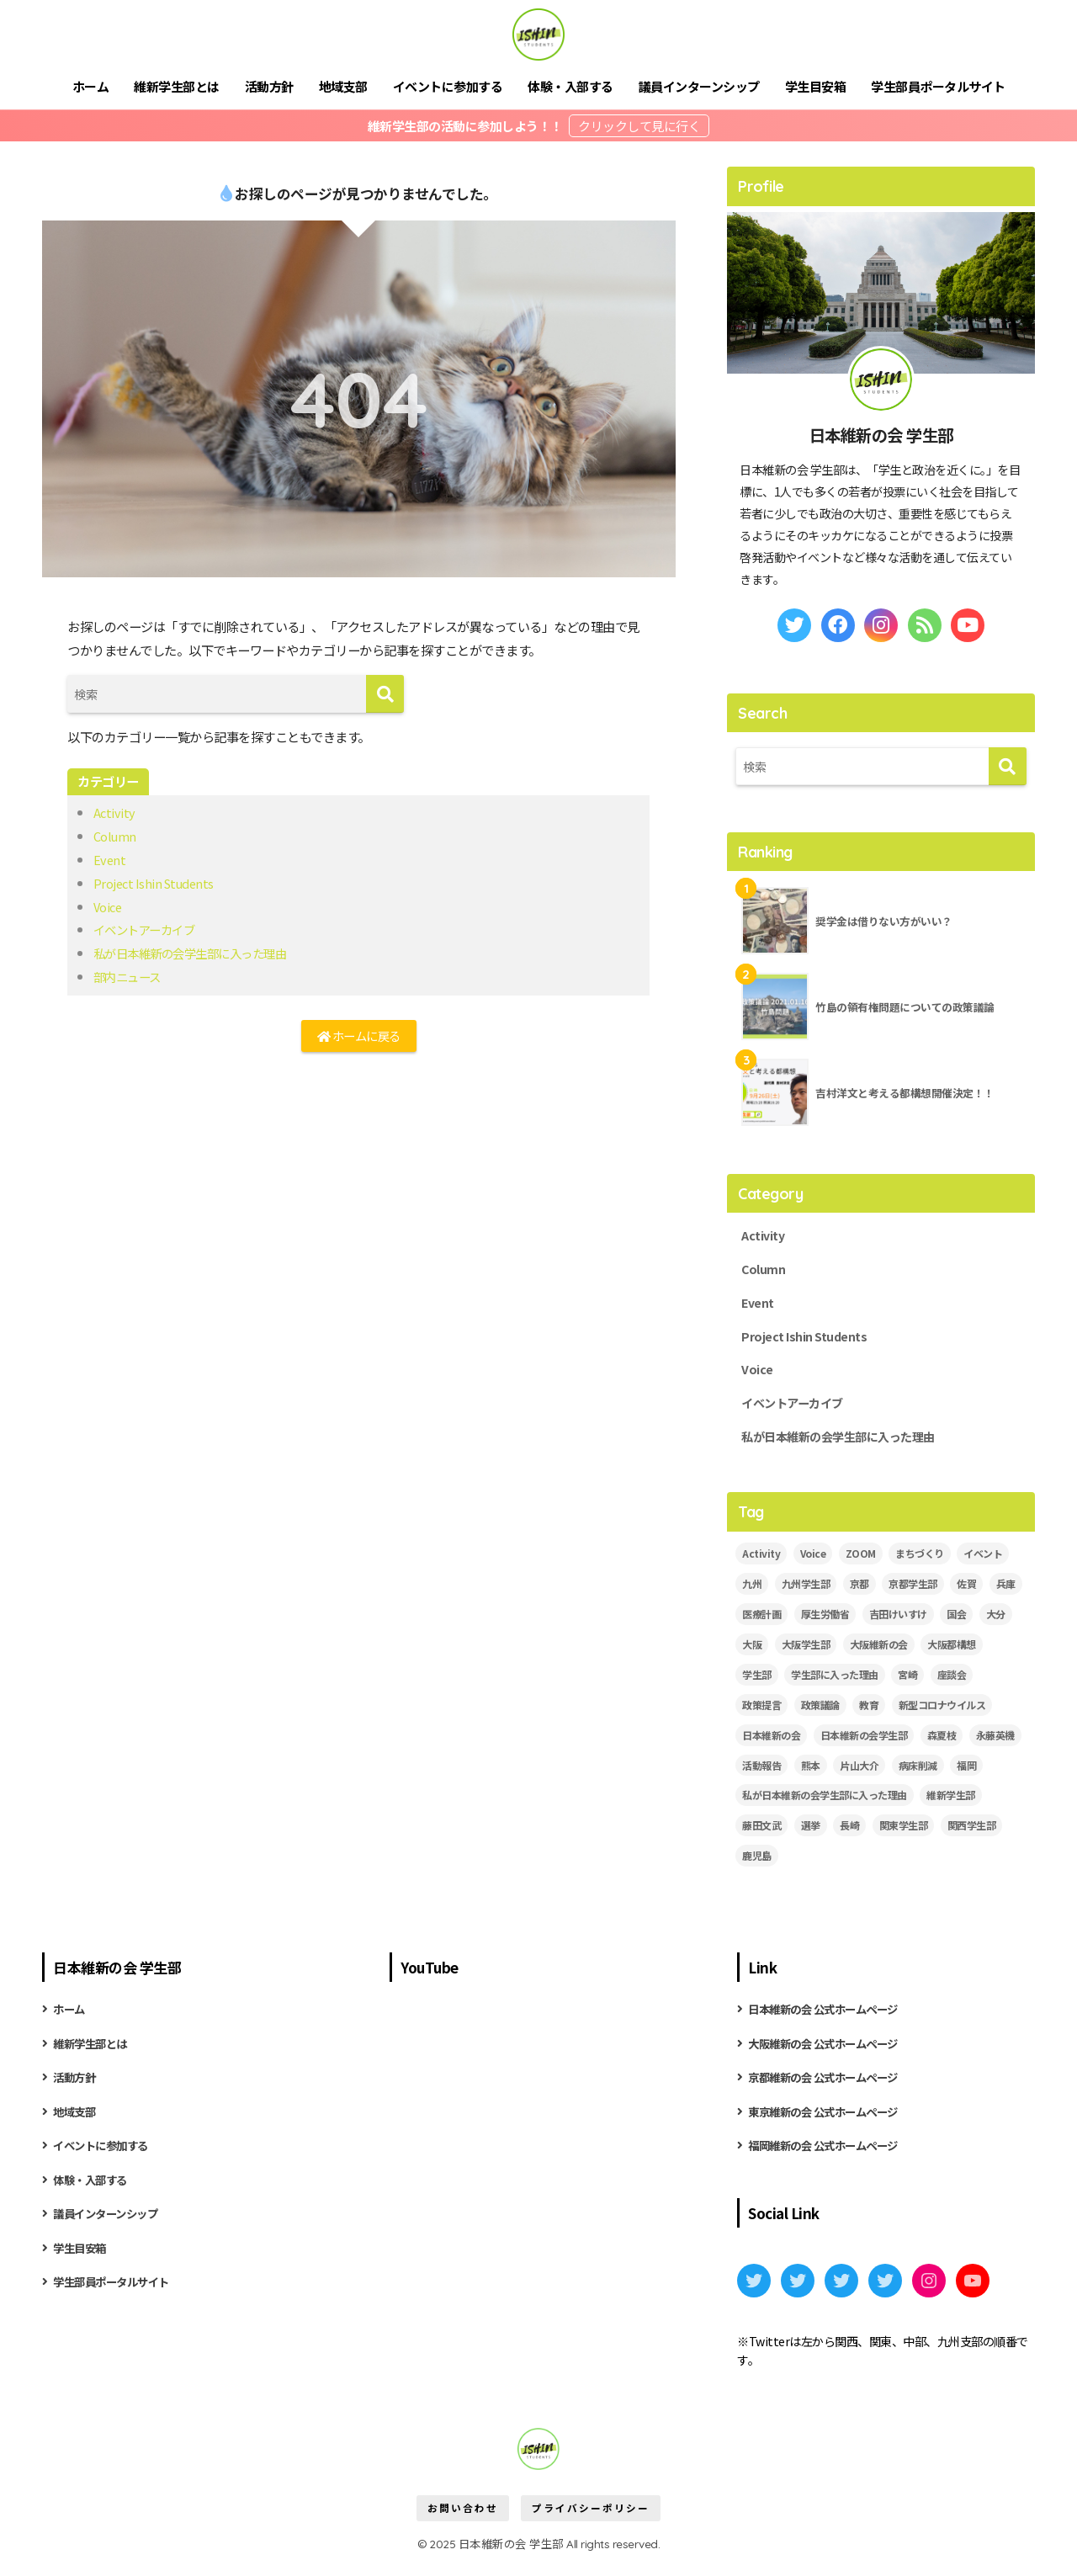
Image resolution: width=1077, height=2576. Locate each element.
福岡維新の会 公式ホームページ (829, 2158)
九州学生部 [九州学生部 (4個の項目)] (806, 1592)
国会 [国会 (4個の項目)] (956, 1622)
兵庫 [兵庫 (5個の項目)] (1006, 1592)
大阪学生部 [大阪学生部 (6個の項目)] (806, 1652)
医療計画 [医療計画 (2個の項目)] (761, 1622)
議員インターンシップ (699, 86)
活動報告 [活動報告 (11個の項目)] (761, 1773)
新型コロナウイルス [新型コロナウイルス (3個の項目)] (942, 1713)
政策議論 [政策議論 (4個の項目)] (820, 1713)
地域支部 (343, 86)
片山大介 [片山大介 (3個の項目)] (859, 1773)
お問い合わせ (462, 2522)
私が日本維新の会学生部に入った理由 (197, 952)
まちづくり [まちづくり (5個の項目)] (919, 1561)
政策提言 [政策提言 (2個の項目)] (761, 1713)
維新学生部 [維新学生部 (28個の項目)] (950, 1804)
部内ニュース (129, 976)
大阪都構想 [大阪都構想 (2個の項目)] (951, 1652)
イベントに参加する (448, 86)
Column (115, 835)
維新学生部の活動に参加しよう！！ (466, 126)
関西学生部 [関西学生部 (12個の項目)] (971, 1834)
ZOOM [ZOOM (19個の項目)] (861, 1561)
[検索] (385, 694)
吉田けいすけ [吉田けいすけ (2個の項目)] (898, 1622)
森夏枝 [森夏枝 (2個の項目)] (942, 1743)
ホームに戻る (358, 1037)
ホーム (90, 86)
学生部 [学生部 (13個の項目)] (757, 1683)
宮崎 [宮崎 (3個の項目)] (907, 1683)
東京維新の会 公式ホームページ (829, 2123)
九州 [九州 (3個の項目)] (751, 1592)
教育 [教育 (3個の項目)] (868, 1713)
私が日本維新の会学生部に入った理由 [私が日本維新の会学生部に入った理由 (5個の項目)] (824, 1804)
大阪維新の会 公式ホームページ (829, 2053)
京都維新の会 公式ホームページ (829, 2087)
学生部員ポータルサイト (938, 86)
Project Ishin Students (156, 883)
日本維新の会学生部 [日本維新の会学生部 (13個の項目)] (864, 1743)
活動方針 (269, 86)
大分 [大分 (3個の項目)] (995, 1622)
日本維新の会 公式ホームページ (829, 2018)
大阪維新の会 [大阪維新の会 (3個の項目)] (879, 1652)
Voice (109, 906)
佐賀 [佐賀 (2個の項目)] (966, 1592)
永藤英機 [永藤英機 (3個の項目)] (995, 1743)
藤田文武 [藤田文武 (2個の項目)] (761, 1834)
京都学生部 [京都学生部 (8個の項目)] (913, 1592)
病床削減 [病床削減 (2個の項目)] (918, 1773)
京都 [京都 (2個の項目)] (859, 1592)
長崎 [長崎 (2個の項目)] (849, 1834)
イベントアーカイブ (148, 929)
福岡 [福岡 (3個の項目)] (966, 1773)
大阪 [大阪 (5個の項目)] (751, 1652)
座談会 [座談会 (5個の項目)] (952, 1683)
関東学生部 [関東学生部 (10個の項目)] (903, 1834)
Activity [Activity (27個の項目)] (761, 1561)
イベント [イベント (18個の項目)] (982, 1561)
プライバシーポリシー (591, 2522)
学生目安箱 (815, 86)
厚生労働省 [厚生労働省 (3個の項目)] (825, 1622)
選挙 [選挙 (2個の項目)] (810, 1834)
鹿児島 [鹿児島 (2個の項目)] (757, 1864)
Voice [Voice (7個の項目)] (813, 1561)
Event (110, 859)
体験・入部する (570, 86)
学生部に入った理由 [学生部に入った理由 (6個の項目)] (834, 1683)
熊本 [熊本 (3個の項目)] (810, 1773)
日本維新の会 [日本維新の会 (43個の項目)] (771, 1743)
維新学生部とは (177, 86)
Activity (114, 812)
